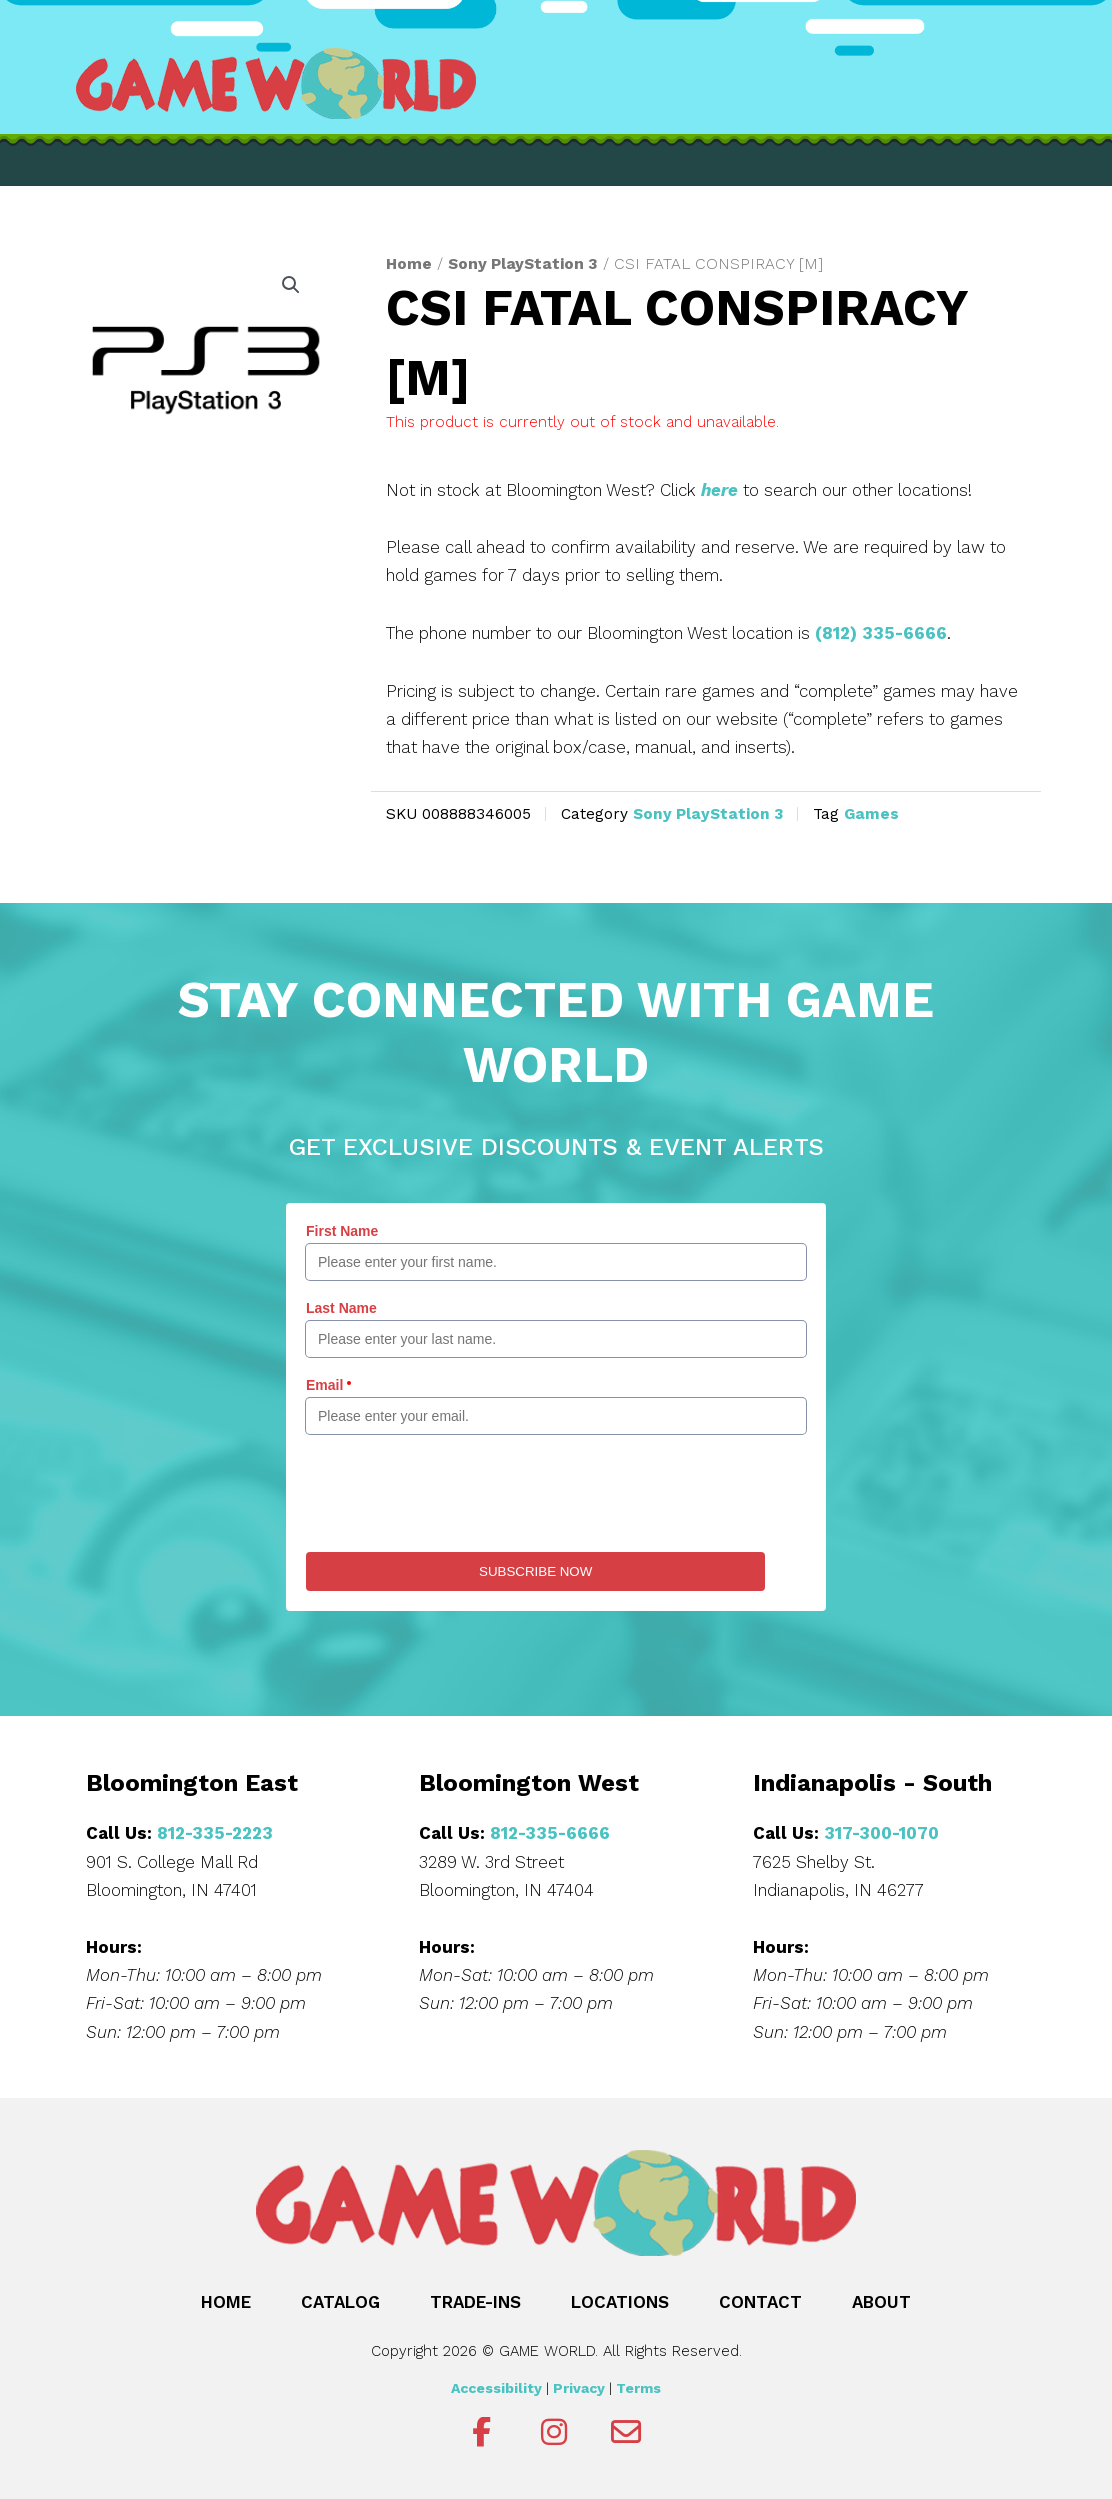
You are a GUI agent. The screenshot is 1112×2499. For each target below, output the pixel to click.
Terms (638, 2388)
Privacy (579, 2388)
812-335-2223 (215, 1833)
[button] (291, 285)
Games (871, 814)
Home (409, 263)
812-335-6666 (550, 1833)
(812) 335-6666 (881, 633)
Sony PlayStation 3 (523, 263)
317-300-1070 (881, 1833)
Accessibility (496, 2388)
